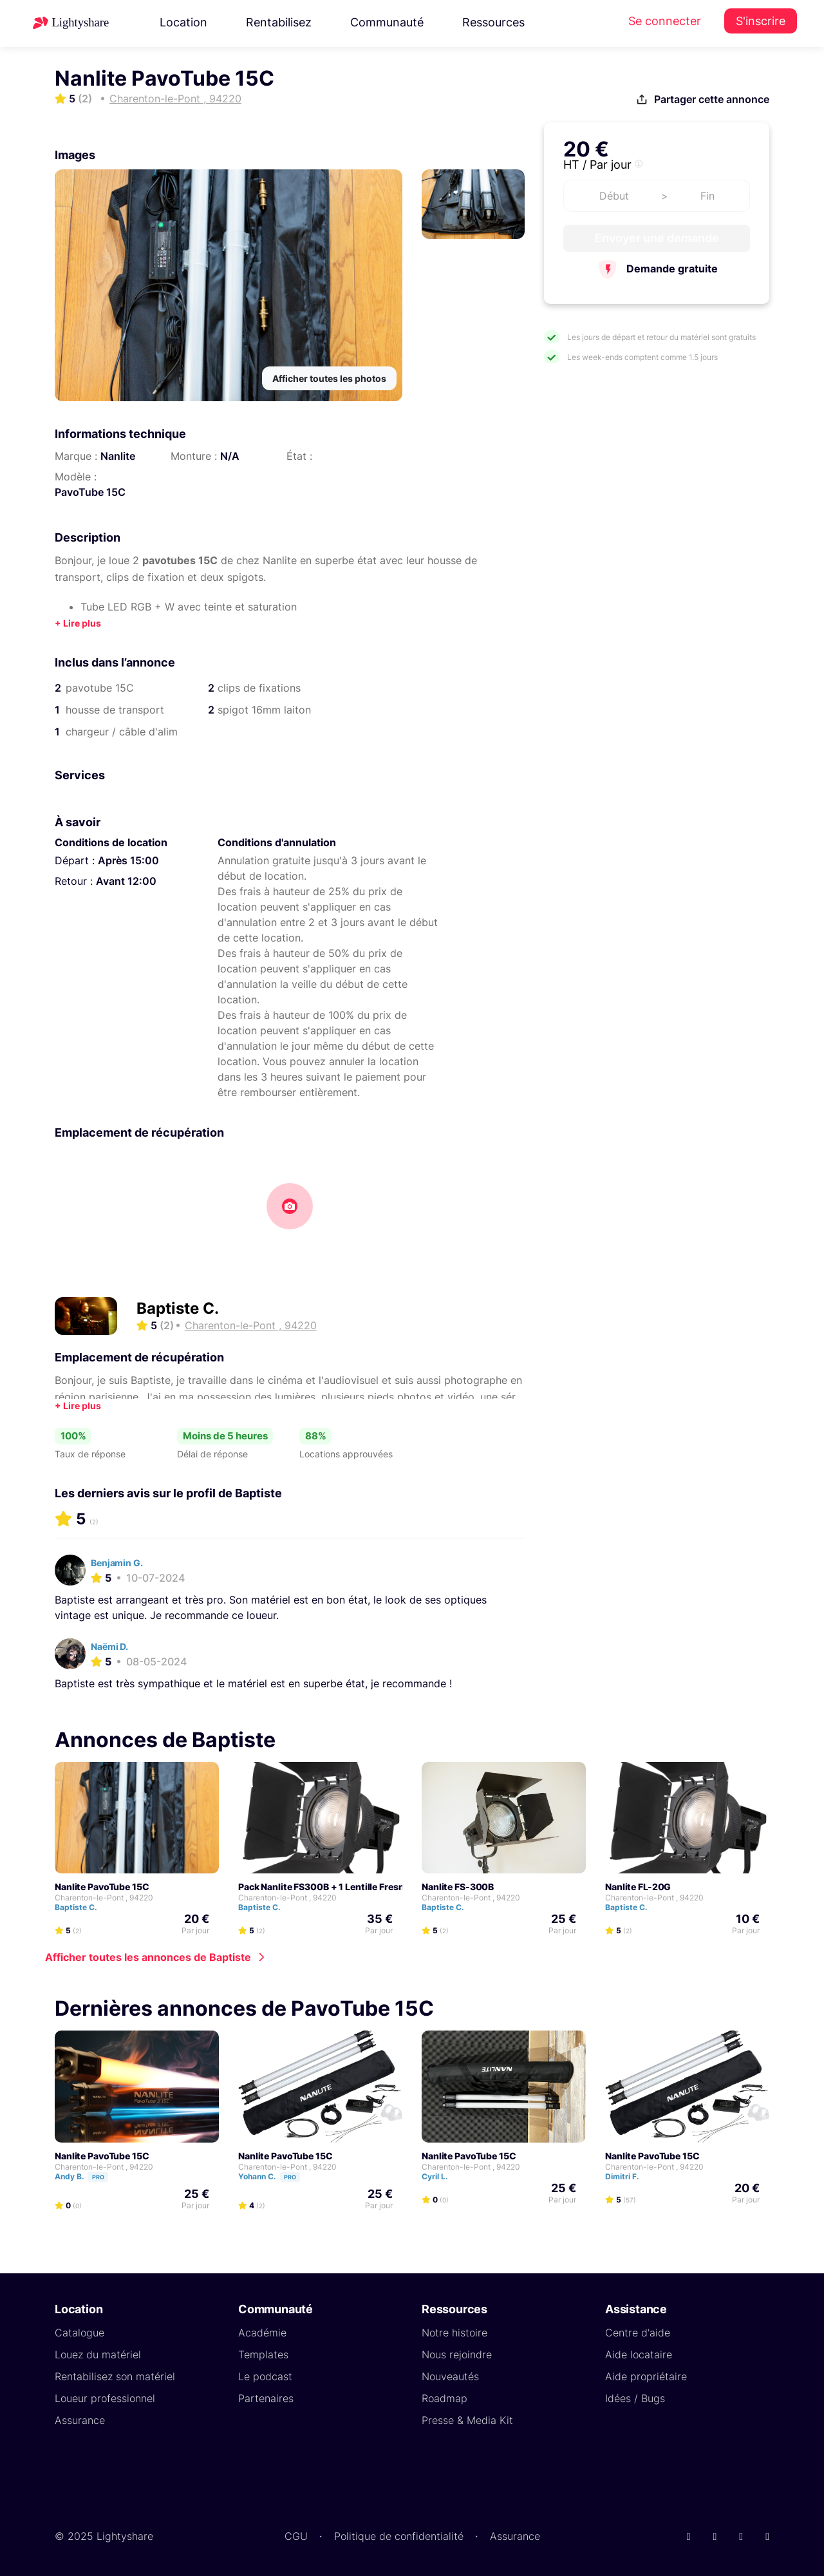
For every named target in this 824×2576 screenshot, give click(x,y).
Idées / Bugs (635, 2398)
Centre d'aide (637, 2332)
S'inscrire (760, 21)
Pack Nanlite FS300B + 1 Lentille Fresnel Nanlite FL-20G (358, 1886)
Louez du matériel (98, 2354)
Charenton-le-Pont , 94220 (104, 1897)
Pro (98, 2177)
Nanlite (117, 456)
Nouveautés (450, 2376)
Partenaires (266, 2398)
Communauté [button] (387, 22)
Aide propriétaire (646, 2376)
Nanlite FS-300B (458, 1886)
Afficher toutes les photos (329, 378)
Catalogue (79, 2332)
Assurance (80, 2420)
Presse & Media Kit (467, 2420)
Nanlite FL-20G (638, 1886)
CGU (296, 2536)
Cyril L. (441, 2176)
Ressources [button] (493, 22)
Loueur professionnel (105, 2398)
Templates (263, 2354)
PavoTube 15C (90, 492)
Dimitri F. (628, 2176)
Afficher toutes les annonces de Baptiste (148, 1957)
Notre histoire (454, 2332)
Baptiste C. (177, 1308)
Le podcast (265, 2376)
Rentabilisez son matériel (115, 2376)
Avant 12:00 (126, 881)
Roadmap (444, 2398)
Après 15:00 (128, 860)
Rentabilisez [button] (279, 22)
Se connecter (664, 21)
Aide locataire (638, 2354)
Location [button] (183, 22)
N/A (229, 456)
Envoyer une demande (657, 238)
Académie (262, 2332)
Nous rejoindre (457, 2354)
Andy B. (87, 2176)
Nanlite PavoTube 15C (102, 1886)
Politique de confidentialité (399, 2536)
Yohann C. (275, 2176)
